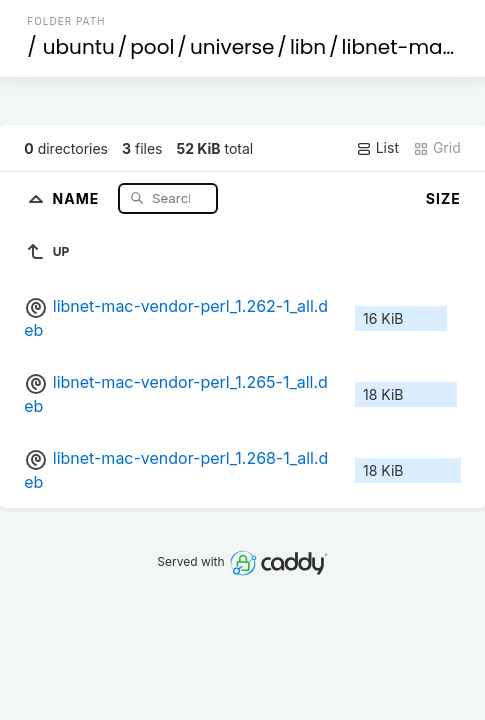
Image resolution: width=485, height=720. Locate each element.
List (377, 148)
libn (308, 47)
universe (232, 47)
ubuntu (79, 47)
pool (152, 47)
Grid (437, 148)
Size (443, 198)
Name (78, 197)
